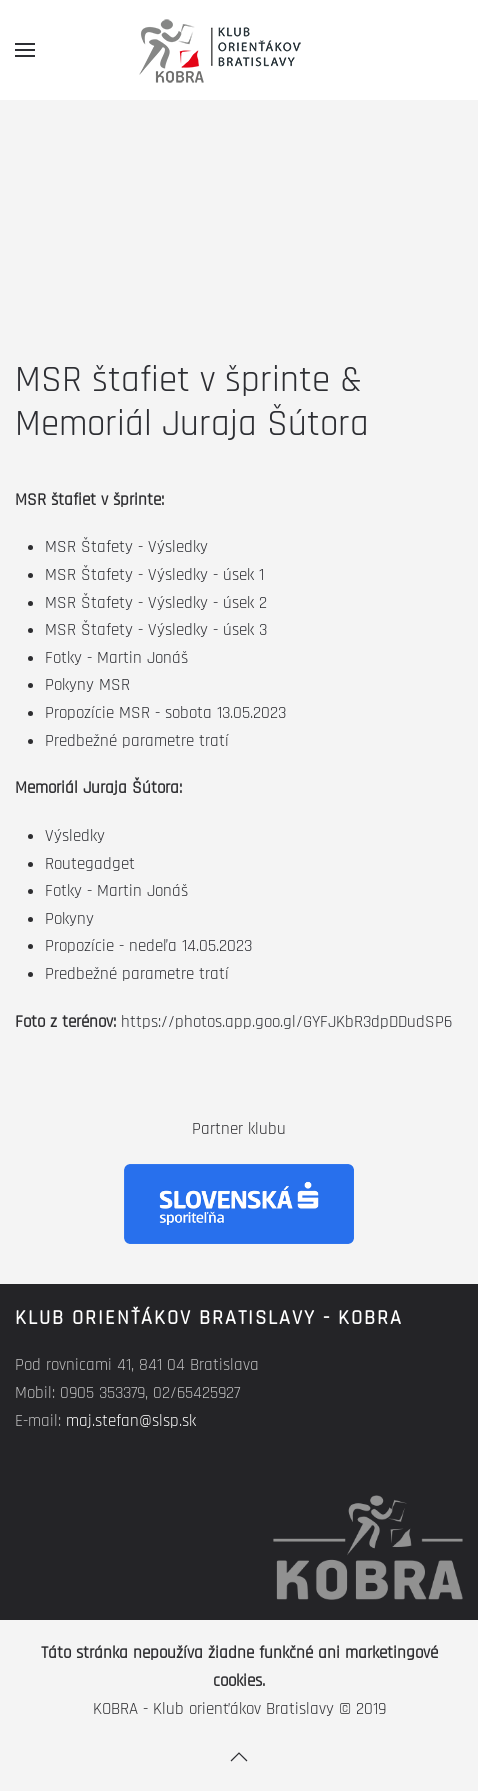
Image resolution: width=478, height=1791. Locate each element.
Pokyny (69, 919)
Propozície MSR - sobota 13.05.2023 (165, 713)
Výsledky (75, 836)
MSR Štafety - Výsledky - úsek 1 (154, 575)
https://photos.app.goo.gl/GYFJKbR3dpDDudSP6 (286, 1022)
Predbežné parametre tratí (137, 741)
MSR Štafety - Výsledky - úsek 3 (156, 630)
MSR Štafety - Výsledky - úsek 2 (156, 603)
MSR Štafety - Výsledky (126, 547)
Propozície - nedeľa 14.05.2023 (148, 946)
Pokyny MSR (87, 685)
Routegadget (90, 864)
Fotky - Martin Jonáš (116, 658)
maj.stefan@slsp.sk (131, 1421)
